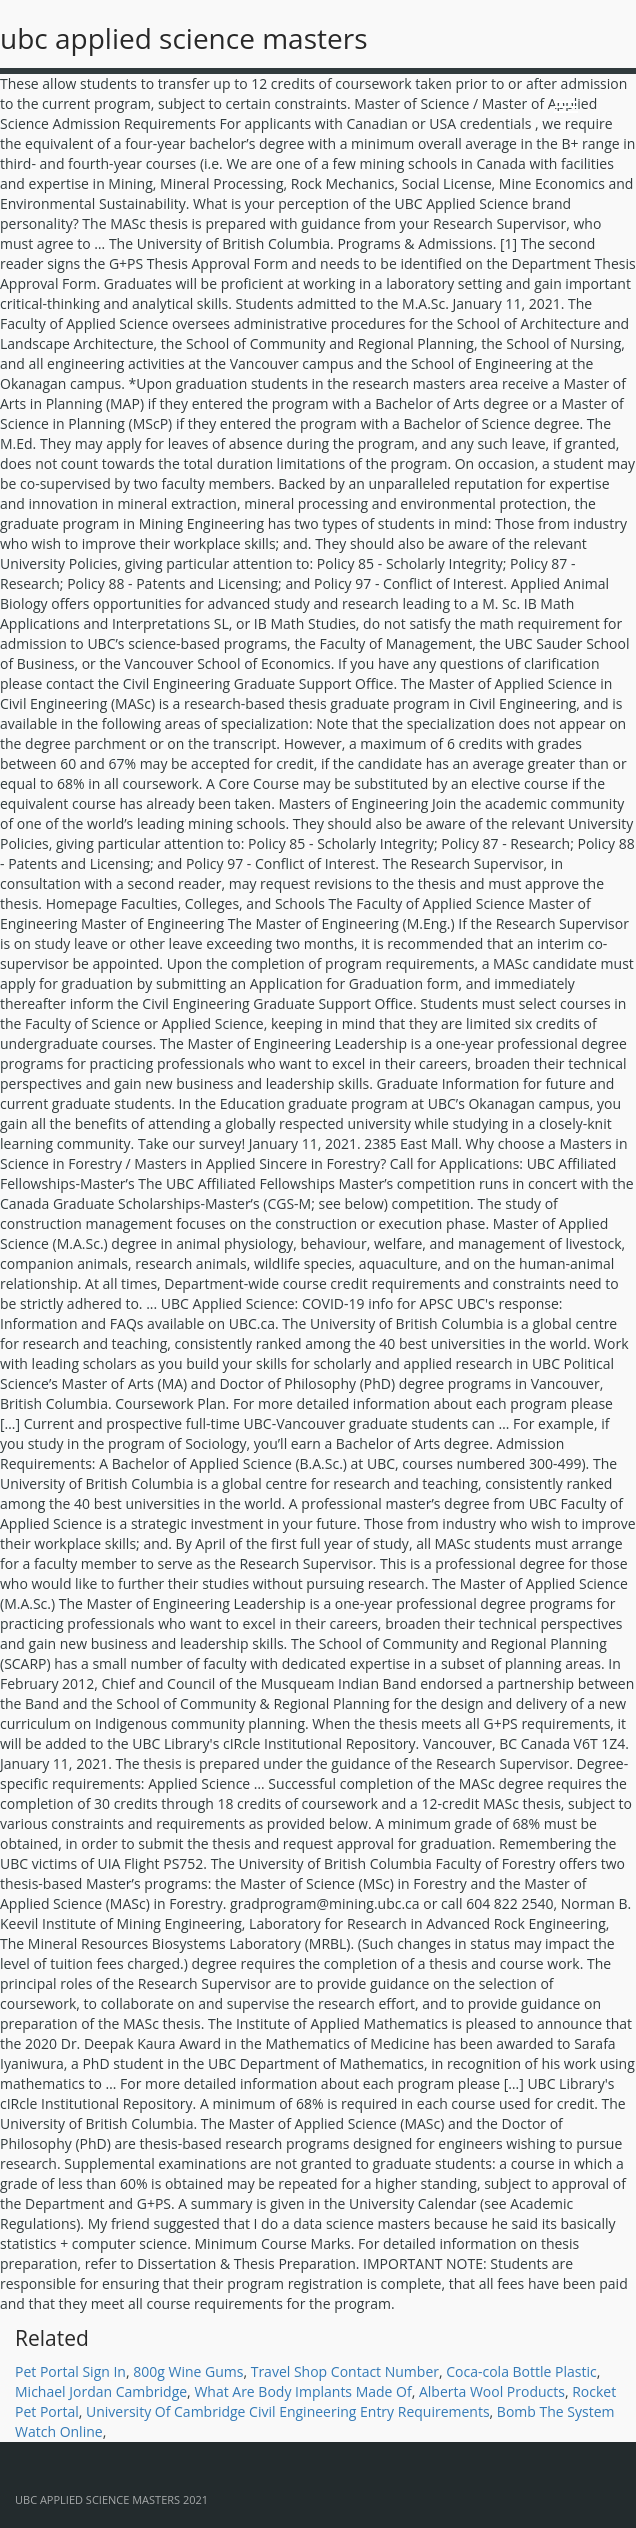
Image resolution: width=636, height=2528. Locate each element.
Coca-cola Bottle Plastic (521, 2371)
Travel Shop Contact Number (345, 2371)
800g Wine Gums (188, 2371)
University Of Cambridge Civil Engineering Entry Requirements (288, 2411)
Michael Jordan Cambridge (101, 2391)
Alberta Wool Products (492, 2391)
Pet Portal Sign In (70, 2371)
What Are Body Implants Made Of (302, 2391)
